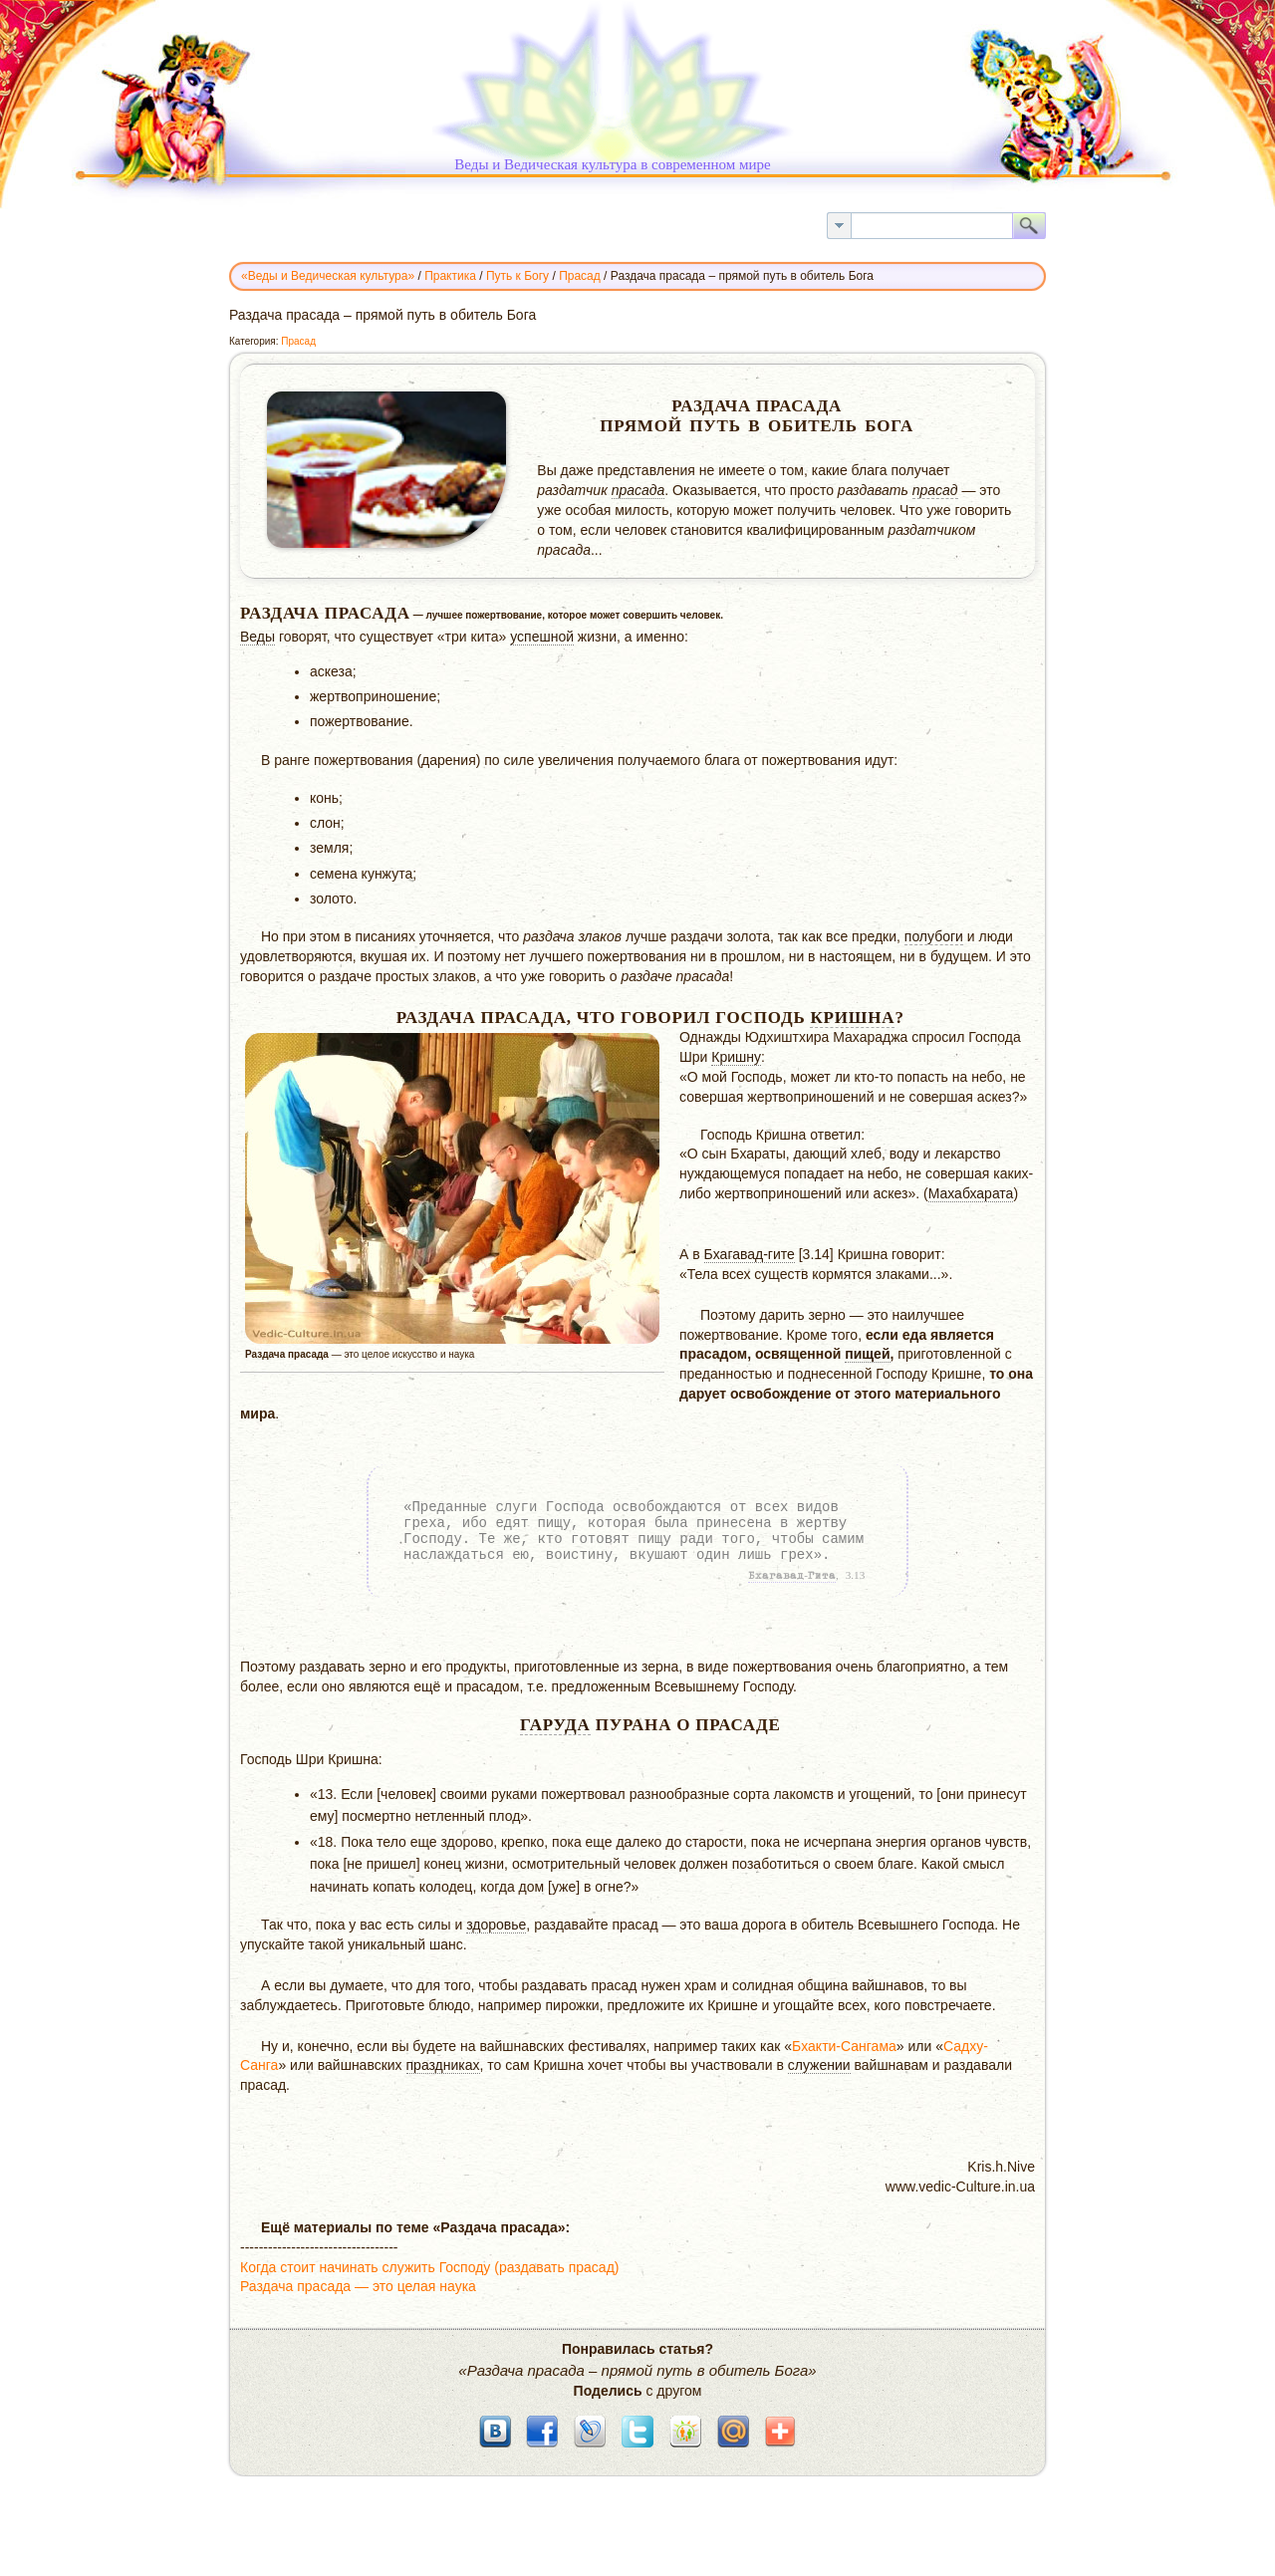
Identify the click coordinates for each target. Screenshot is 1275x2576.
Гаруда (555, 1724)
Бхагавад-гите (749, 1254)
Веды (257, 636)
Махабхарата (971, 1193)
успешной (542, 636)
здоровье (496, 1924)
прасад (935, 490)
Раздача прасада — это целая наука (358, 2286)
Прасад (298, 341)
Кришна (852, 1017)
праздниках (443, 2065)
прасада (638, 490)
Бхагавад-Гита (792, 1576)
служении (819, 2065)
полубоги (933, 936)
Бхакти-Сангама (844, 2046)
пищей (867, 1354)
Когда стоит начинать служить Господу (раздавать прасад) (429, 2267)
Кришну (736, 1057)
